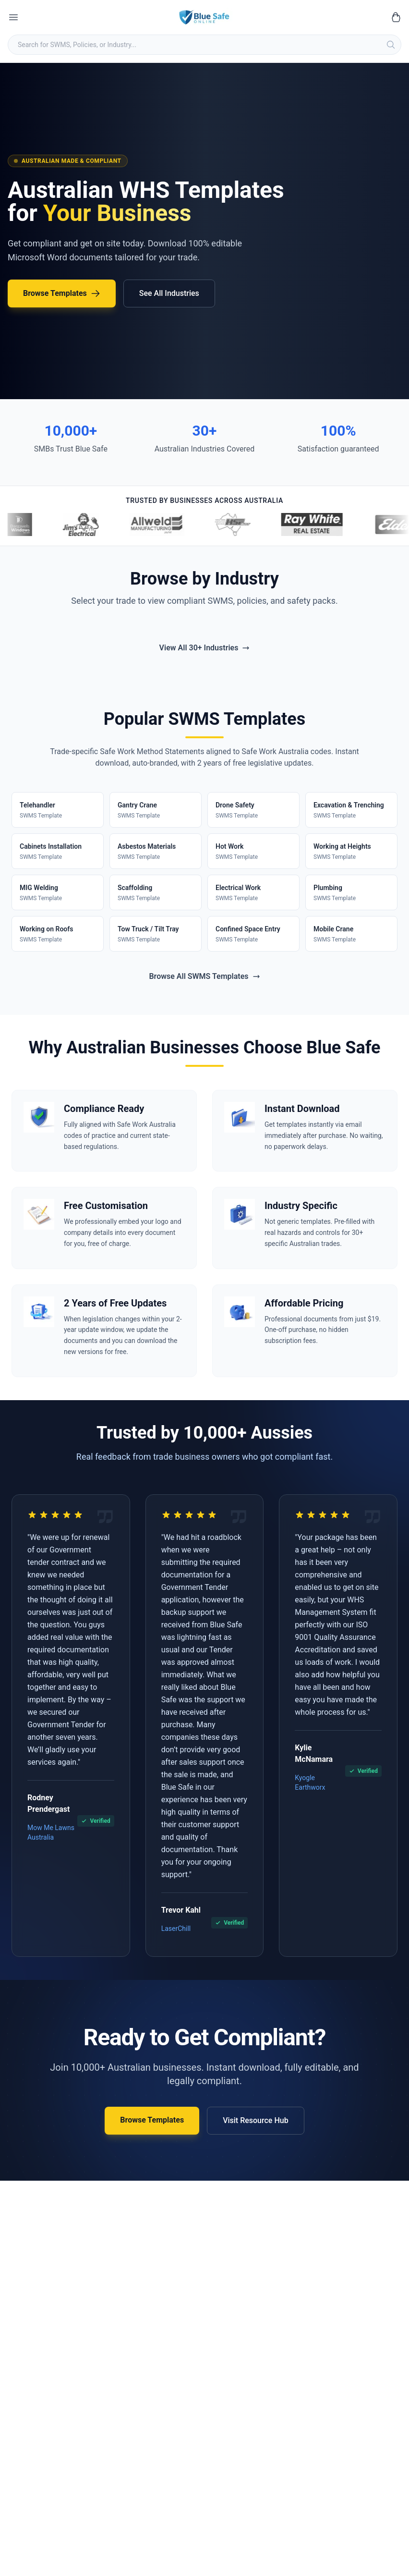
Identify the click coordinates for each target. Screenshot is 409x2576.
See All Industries (169, 293)
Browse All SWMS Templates (204, 976)
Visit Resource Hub (256, 2120)
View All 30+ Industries (204, 647)
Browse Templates (61, 293)
